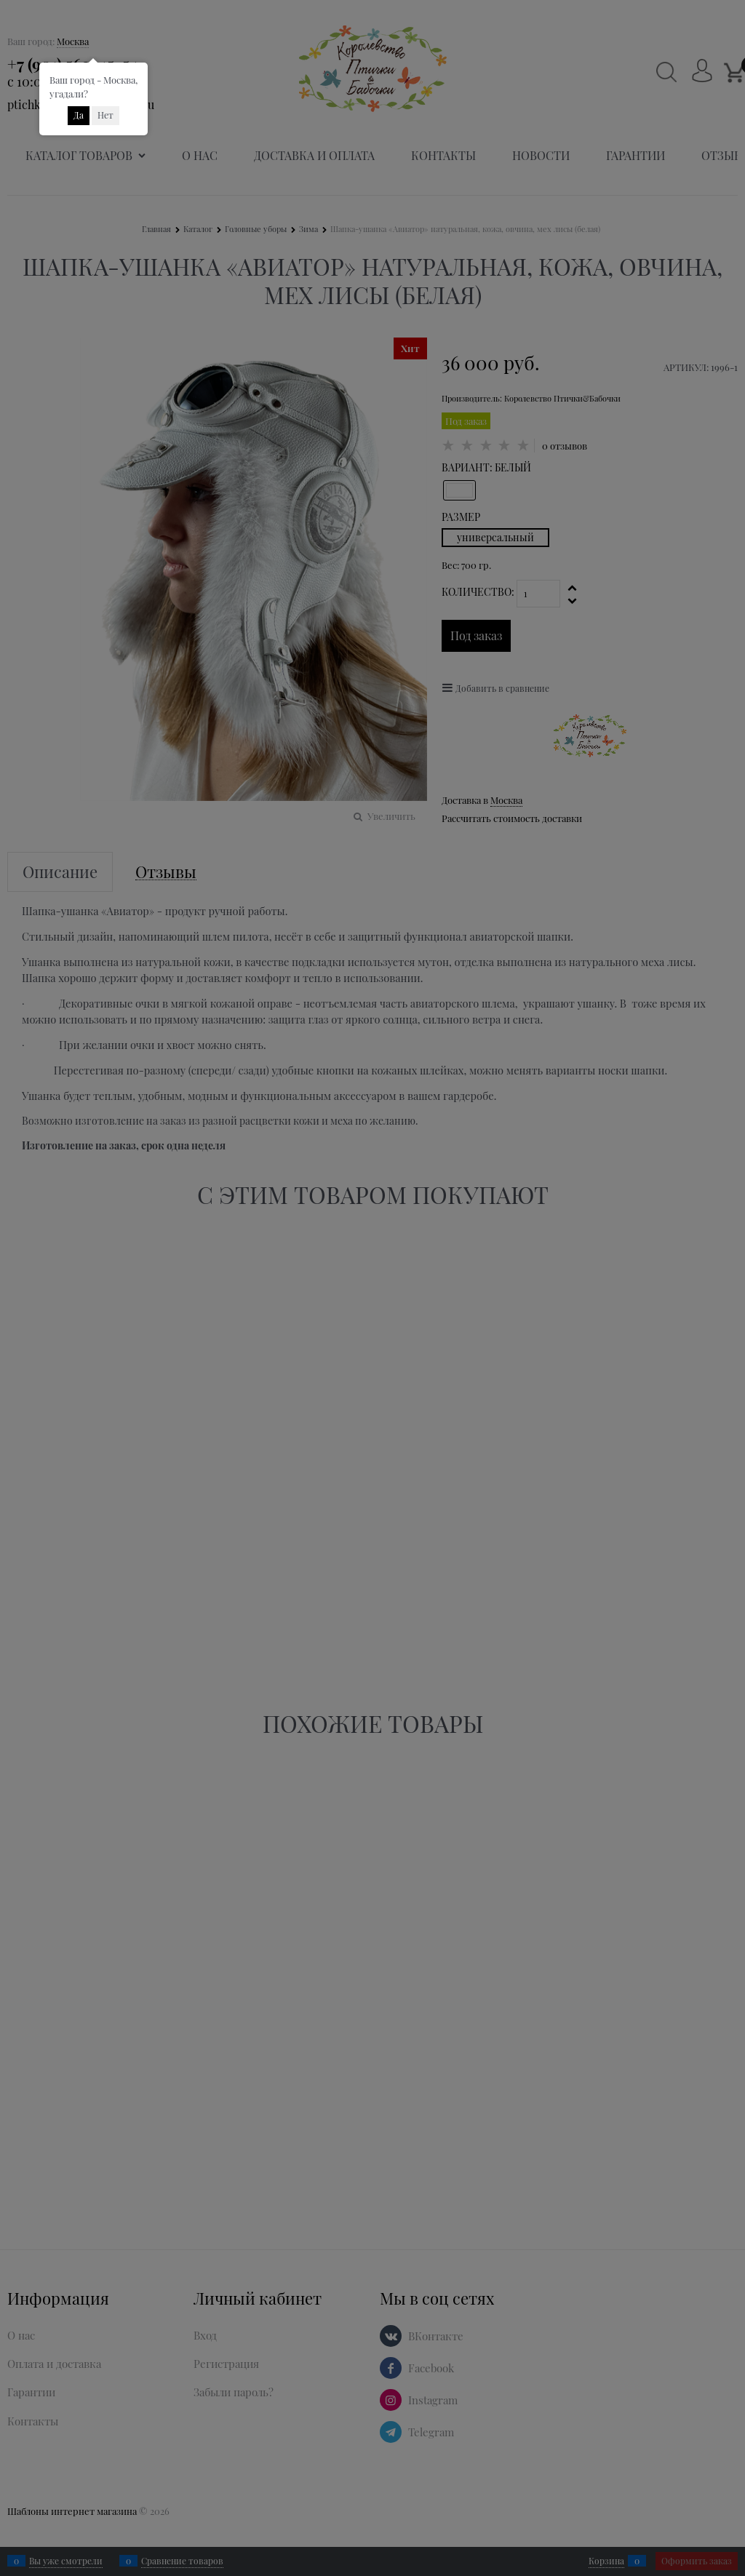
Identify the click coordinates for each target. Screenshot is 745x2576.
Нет (105, 115)
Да (78, 115)
